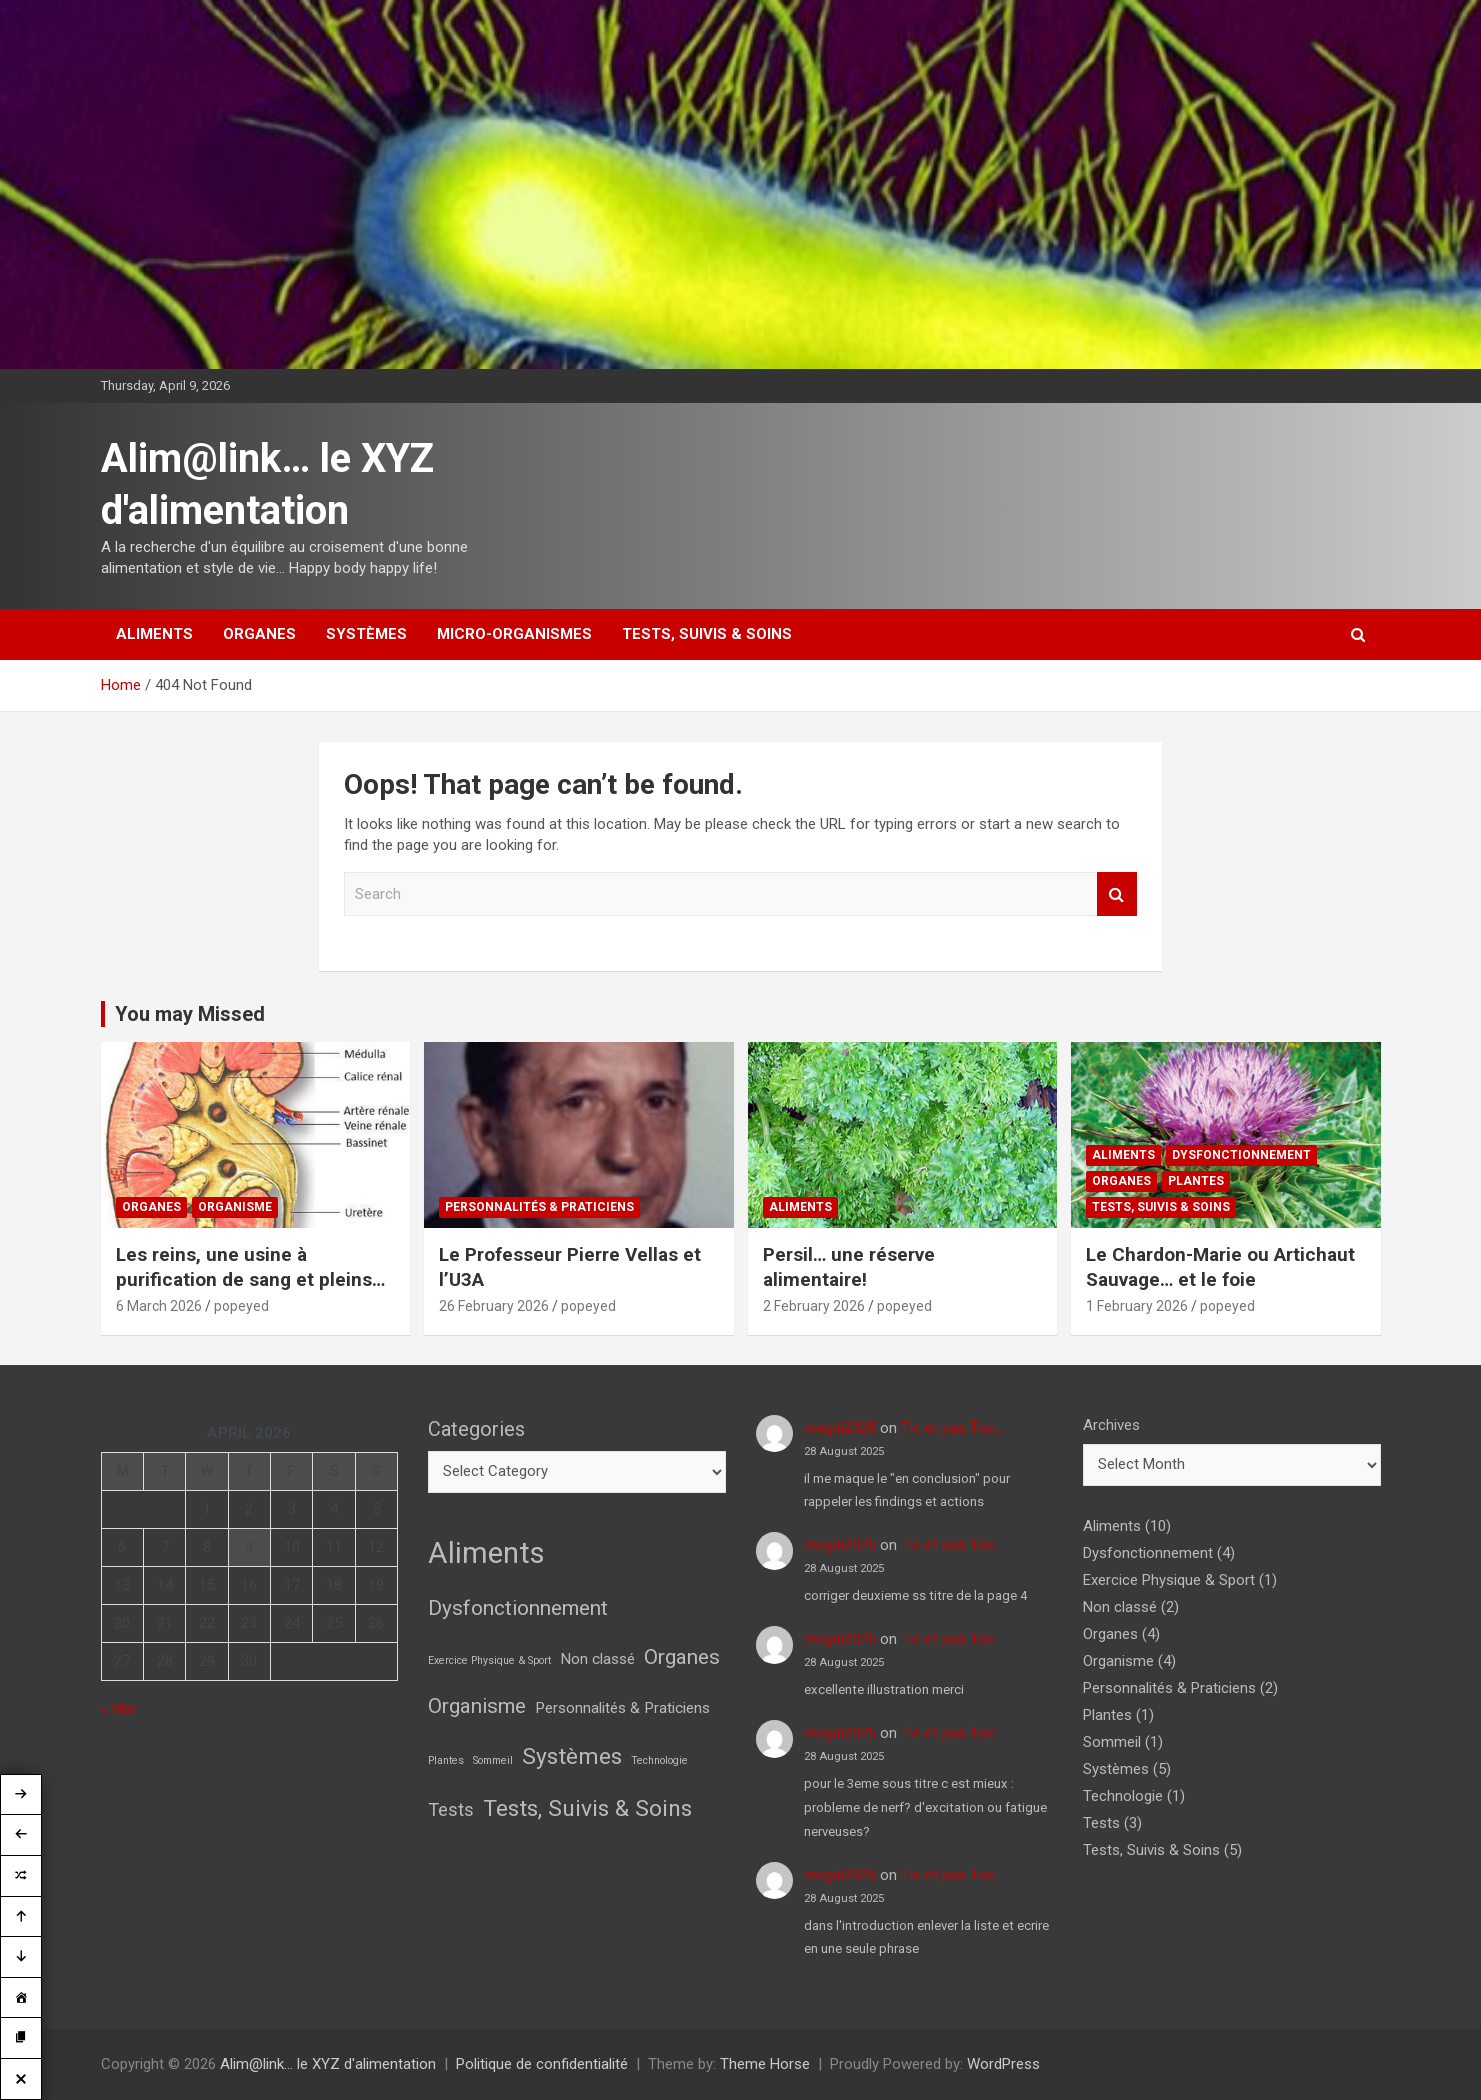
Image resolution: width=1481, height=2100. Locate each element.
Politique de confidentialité (542, 2064)
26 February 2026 (494, 1306)
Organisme (235, 1207)
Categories (476, 1429)
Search (1117, 894)
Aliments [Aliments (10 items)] (486, 1553)
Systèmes (366, 634)
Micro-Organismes (514, 634)
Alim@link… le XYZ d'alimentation (328, 2064)
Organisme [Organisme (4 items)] (477, 1706)
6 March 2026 (159, 1306)
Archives (1111, 1425)
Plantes (1196, 1181)
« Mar (119, 1709)
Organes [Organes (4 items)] (682, 1657)
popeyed (241, 1306)
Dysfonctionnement (1241, 1155)
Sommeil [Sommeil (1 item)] (493, 1760)
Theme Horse (765, 2064)
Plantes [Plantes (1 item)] (446, 1760)
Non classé (1120, 1607)
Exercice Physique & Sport (1169, 1580)
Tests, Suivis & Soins (707, 634)
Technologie (1123, 1796)
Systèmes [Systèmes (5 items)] (572, 1756)
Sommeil (1112, 1742)
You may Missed (190, 1014)
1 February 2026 (1137, 1306)
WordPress (1003, 2064)
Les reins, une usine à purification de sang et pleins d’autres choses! (244, 1279)
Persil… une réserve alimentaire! (849, 1267)
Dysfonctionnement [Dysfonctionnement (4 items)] (518, 1608)
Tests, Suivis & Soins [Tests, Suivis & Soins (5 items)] (587, 1808)
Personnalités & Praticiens (539, 1207)
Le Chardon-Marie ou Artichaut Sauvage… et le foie (1220, 1267)
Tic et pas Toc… (952, 1428)
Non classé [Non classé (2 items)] (597, 1659)
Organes (259, 634)
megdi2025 (840, 1428)
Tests (1101, 1823)
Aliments (154, 634)
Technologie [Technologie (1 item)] (659, 1760)
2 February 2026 (814, 1306)
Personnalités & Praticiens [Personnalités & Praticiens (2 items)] (622, 1708)
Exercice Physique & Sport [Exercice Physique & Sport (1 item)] (489, 1660)
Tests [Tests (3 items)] (451, 1809)
